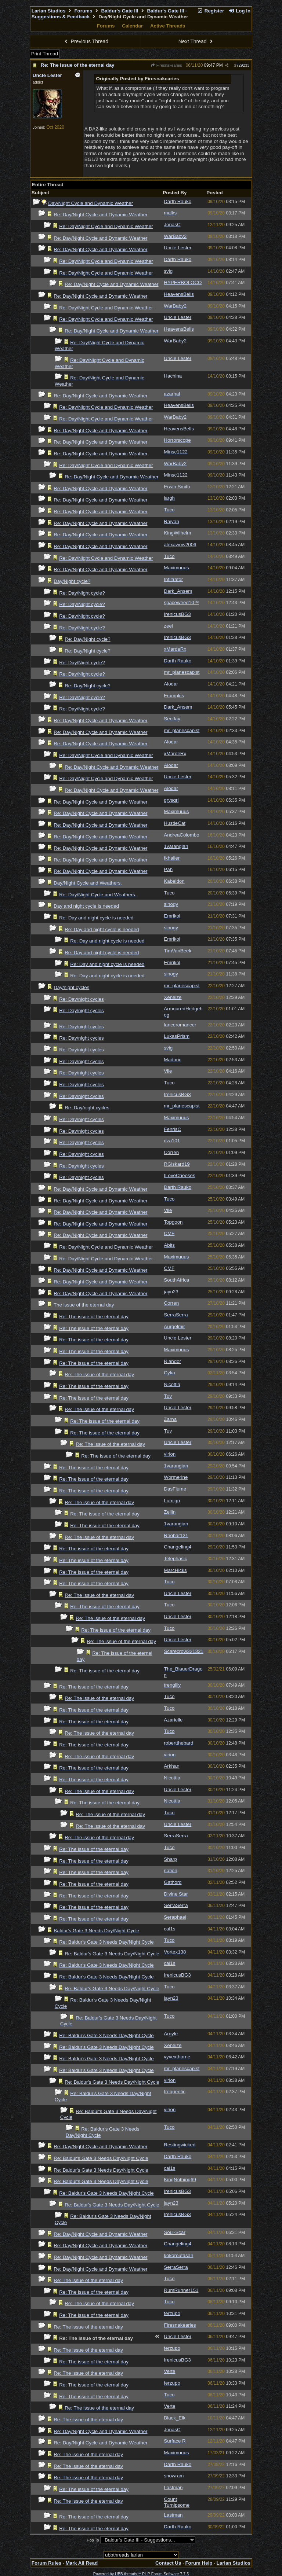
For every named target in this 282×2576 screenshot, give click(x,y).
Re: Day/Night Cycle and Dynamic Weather (100, 214)
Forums (83, 11)
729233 (243, 65)
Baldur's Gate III (119, 11)
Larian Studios (49, 11)
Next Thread (196, 41)
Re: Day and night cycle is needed (96, 917)
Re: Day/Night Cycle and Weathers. (97, 894)
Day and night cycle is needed (86, 906)
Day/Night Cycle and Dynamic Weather (90, 203)
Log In (239, 11)
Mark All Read (81, 2563)
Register (210, 11)
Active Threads (167, 26)
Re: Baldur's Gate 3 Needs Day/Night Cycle (106, 1942)
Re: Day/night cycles (81, 999)
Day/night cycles (71, 987)
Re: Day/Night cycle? (82, 593)
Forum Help (198, 2563)
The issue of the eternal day (84, 1305)
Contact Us (168, 2563)
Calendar (132, 26)
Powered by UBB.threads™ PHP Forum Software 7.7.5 (141, 2574)
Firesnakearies (166, 65)
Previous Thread (85, 41)
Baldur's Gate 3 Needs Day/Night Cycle (96, 1930)
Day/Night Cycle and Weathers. (88, 883)
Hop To (93, 2540)
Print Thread (44, 53)
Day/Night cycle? (72, 581)
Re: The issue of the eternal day (78, 65)
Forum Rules (46, 2563)
